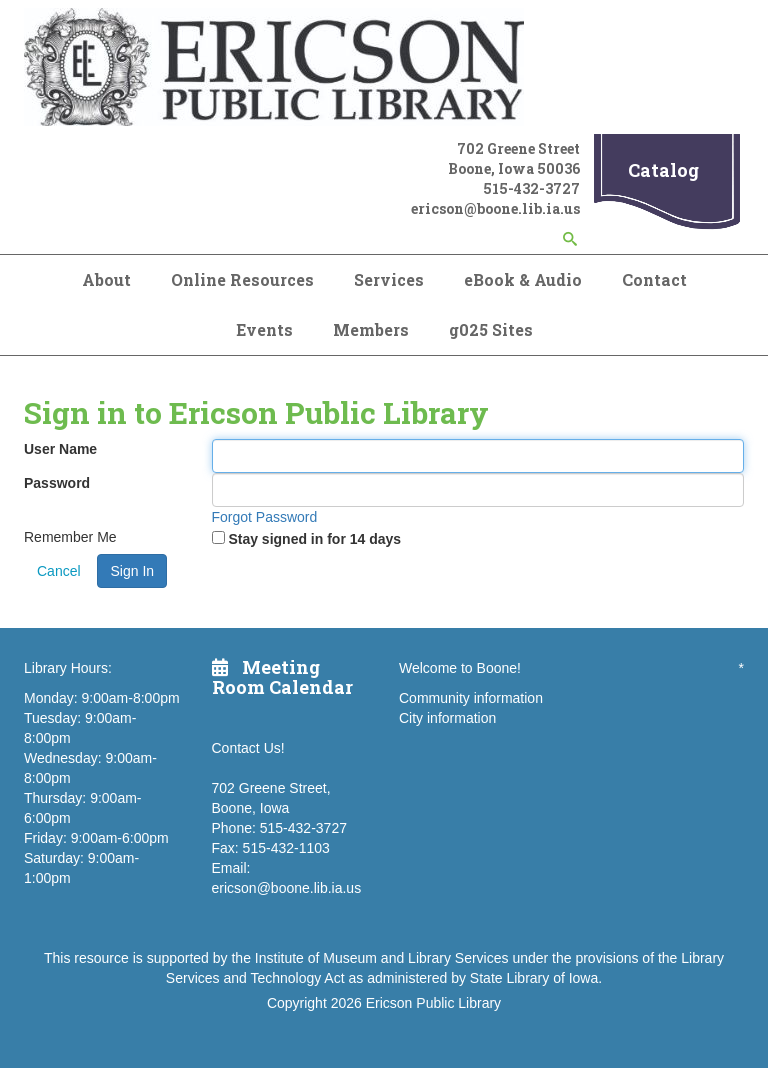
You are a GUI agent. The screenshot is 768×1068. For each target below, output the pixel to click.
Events (264, 329)
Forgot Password (265, 517)
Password (57, 483)
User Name (60, 449)
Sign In (132, 571)
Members (371, 329)
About (106, 279)
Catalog (663, 170)
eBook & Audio (523, 279)
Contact (654, 279)
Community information (471, 698)
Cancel (59, 571)
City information (447, 718)
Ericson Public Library (433, 1003)
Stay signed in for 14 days (314, 539)
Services (389, 279)
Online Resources (242, 279)
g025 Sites (491, 329)
